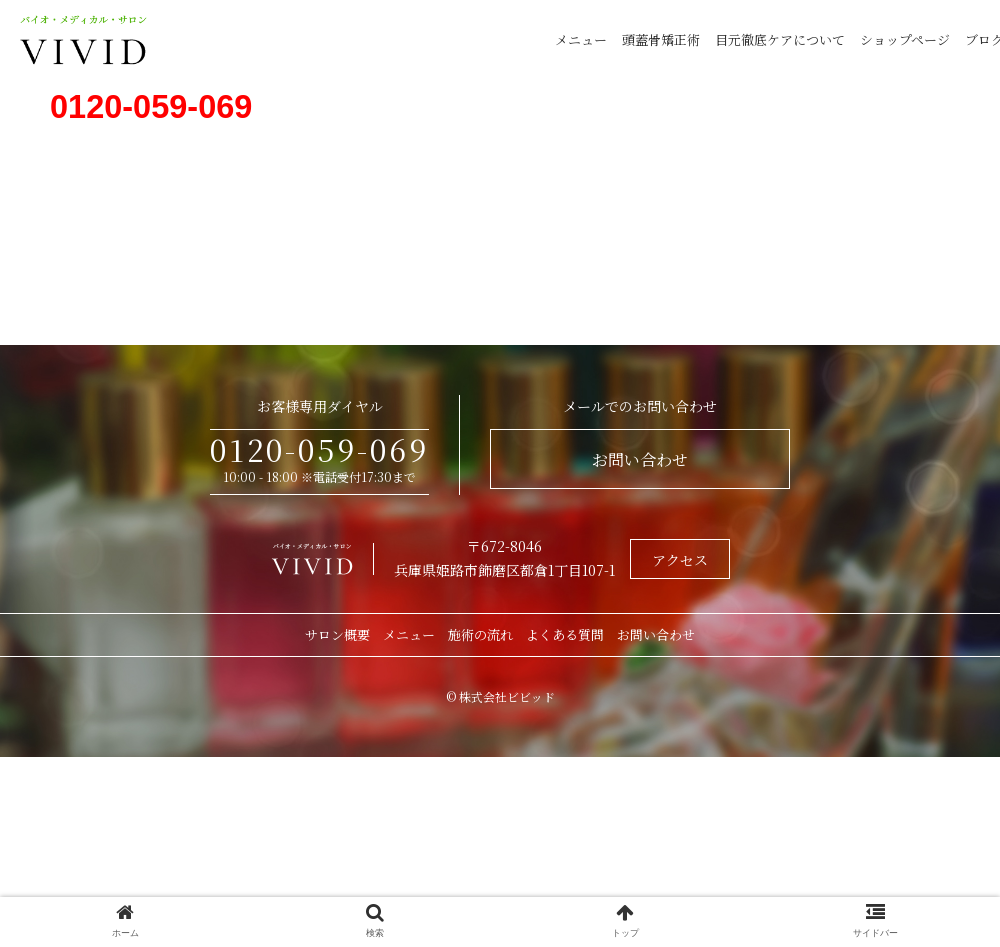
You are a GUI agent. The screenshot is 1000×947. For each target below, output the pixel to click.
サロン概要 (337, 634)
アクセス (680, 560)
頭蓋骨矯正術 (661, 39)
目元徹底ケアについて (780, 39)
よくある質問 (565, 634)
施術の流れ (480, 634)
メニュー (581, 39)
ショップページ (905, 39)
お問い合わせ (640, 459)
